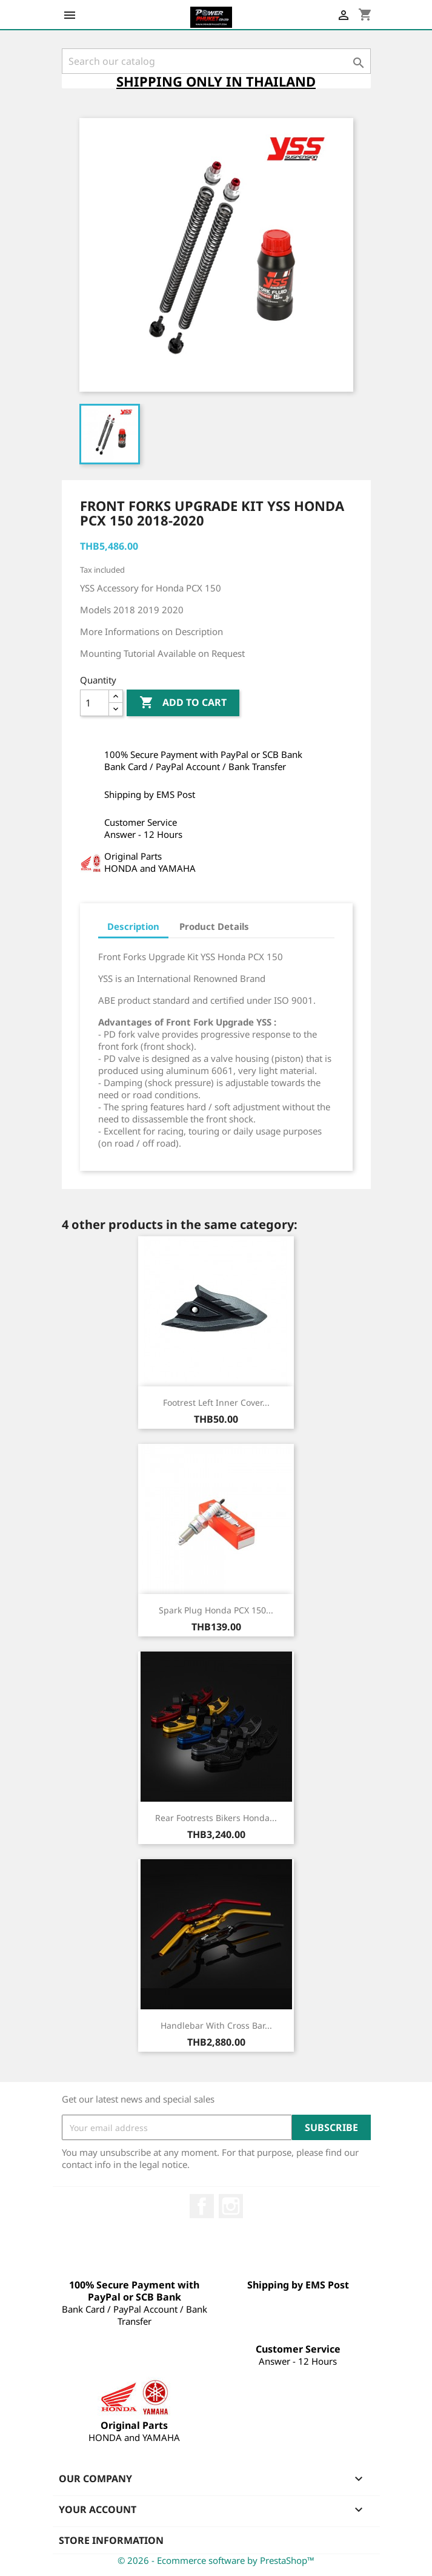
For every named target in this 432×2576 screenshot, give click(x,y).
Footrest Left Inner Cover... (216, 1402)
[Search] (216, 61)
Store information (111, 2540)
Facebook (202, 2206)
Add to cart (183, 703)
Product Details (214, 926)
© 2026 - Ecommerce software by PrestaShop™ (216, 2560)
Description (133, 926)
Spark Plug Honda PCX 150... (216, 1610)
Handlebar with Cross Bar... (216, 2025)
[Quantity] (94, 703)
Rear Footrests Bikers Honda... (216, 1817)
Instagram (231, 2206)
